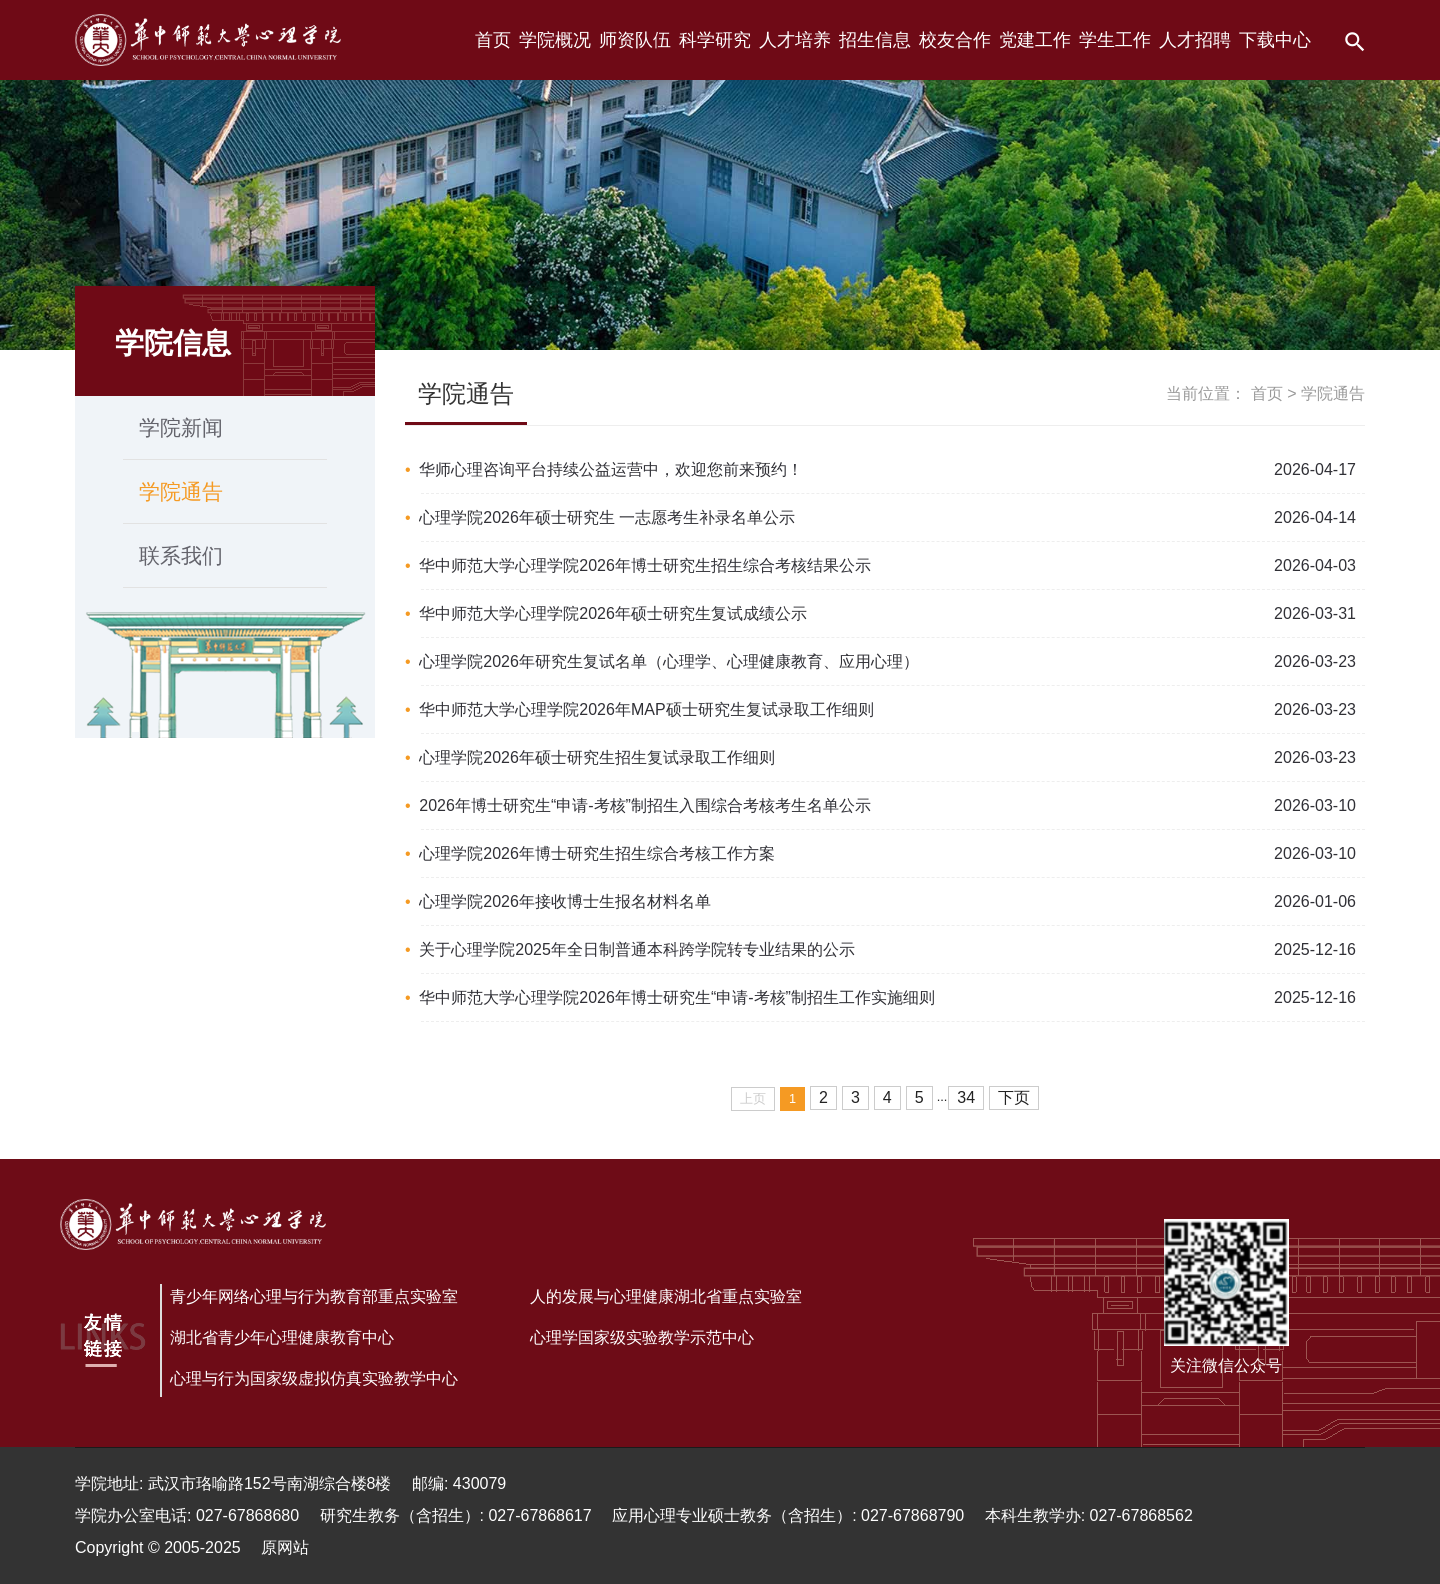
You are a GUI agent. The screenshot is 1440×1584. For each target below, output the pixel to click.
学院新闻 (181, 427)
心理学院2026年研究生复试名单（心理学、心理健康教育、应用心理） (669, 661)
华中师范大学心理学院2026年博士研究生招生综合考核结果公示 (645, 565)
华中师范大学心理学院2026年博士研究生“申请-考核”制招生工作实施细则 (677, 997)
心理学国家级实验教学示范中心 (642, 1337)
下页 (1014, 1097)
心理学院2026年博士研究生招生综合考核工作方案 (597, 853)
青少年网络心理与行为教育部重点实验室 (314, 1296)
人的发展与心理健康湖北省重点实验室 (666, 1296)
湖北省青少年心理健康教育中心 (282, 1337)
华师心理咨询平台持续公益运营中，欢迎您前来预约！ (611, 469)
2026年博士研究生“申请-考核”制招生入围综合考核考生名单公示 (645, 805)
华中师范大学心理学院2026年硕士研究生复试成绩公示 (613, 613)
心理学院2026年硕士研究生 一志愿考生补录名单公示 (607, 517)
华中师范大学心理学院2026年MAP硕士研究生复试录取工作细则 (646, 709)
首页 (1267, 393)
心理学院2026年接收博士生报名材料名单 (565, 901)
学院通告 (181, 491)
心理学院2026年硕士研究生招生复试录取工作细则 (597, 757)
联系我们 (181, 555)
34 (966, 1097)
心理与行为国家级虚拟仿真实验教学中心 (314, 1378)
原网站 (285, 1547)
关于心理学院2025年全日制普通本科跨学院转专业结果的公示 (637, 949)
